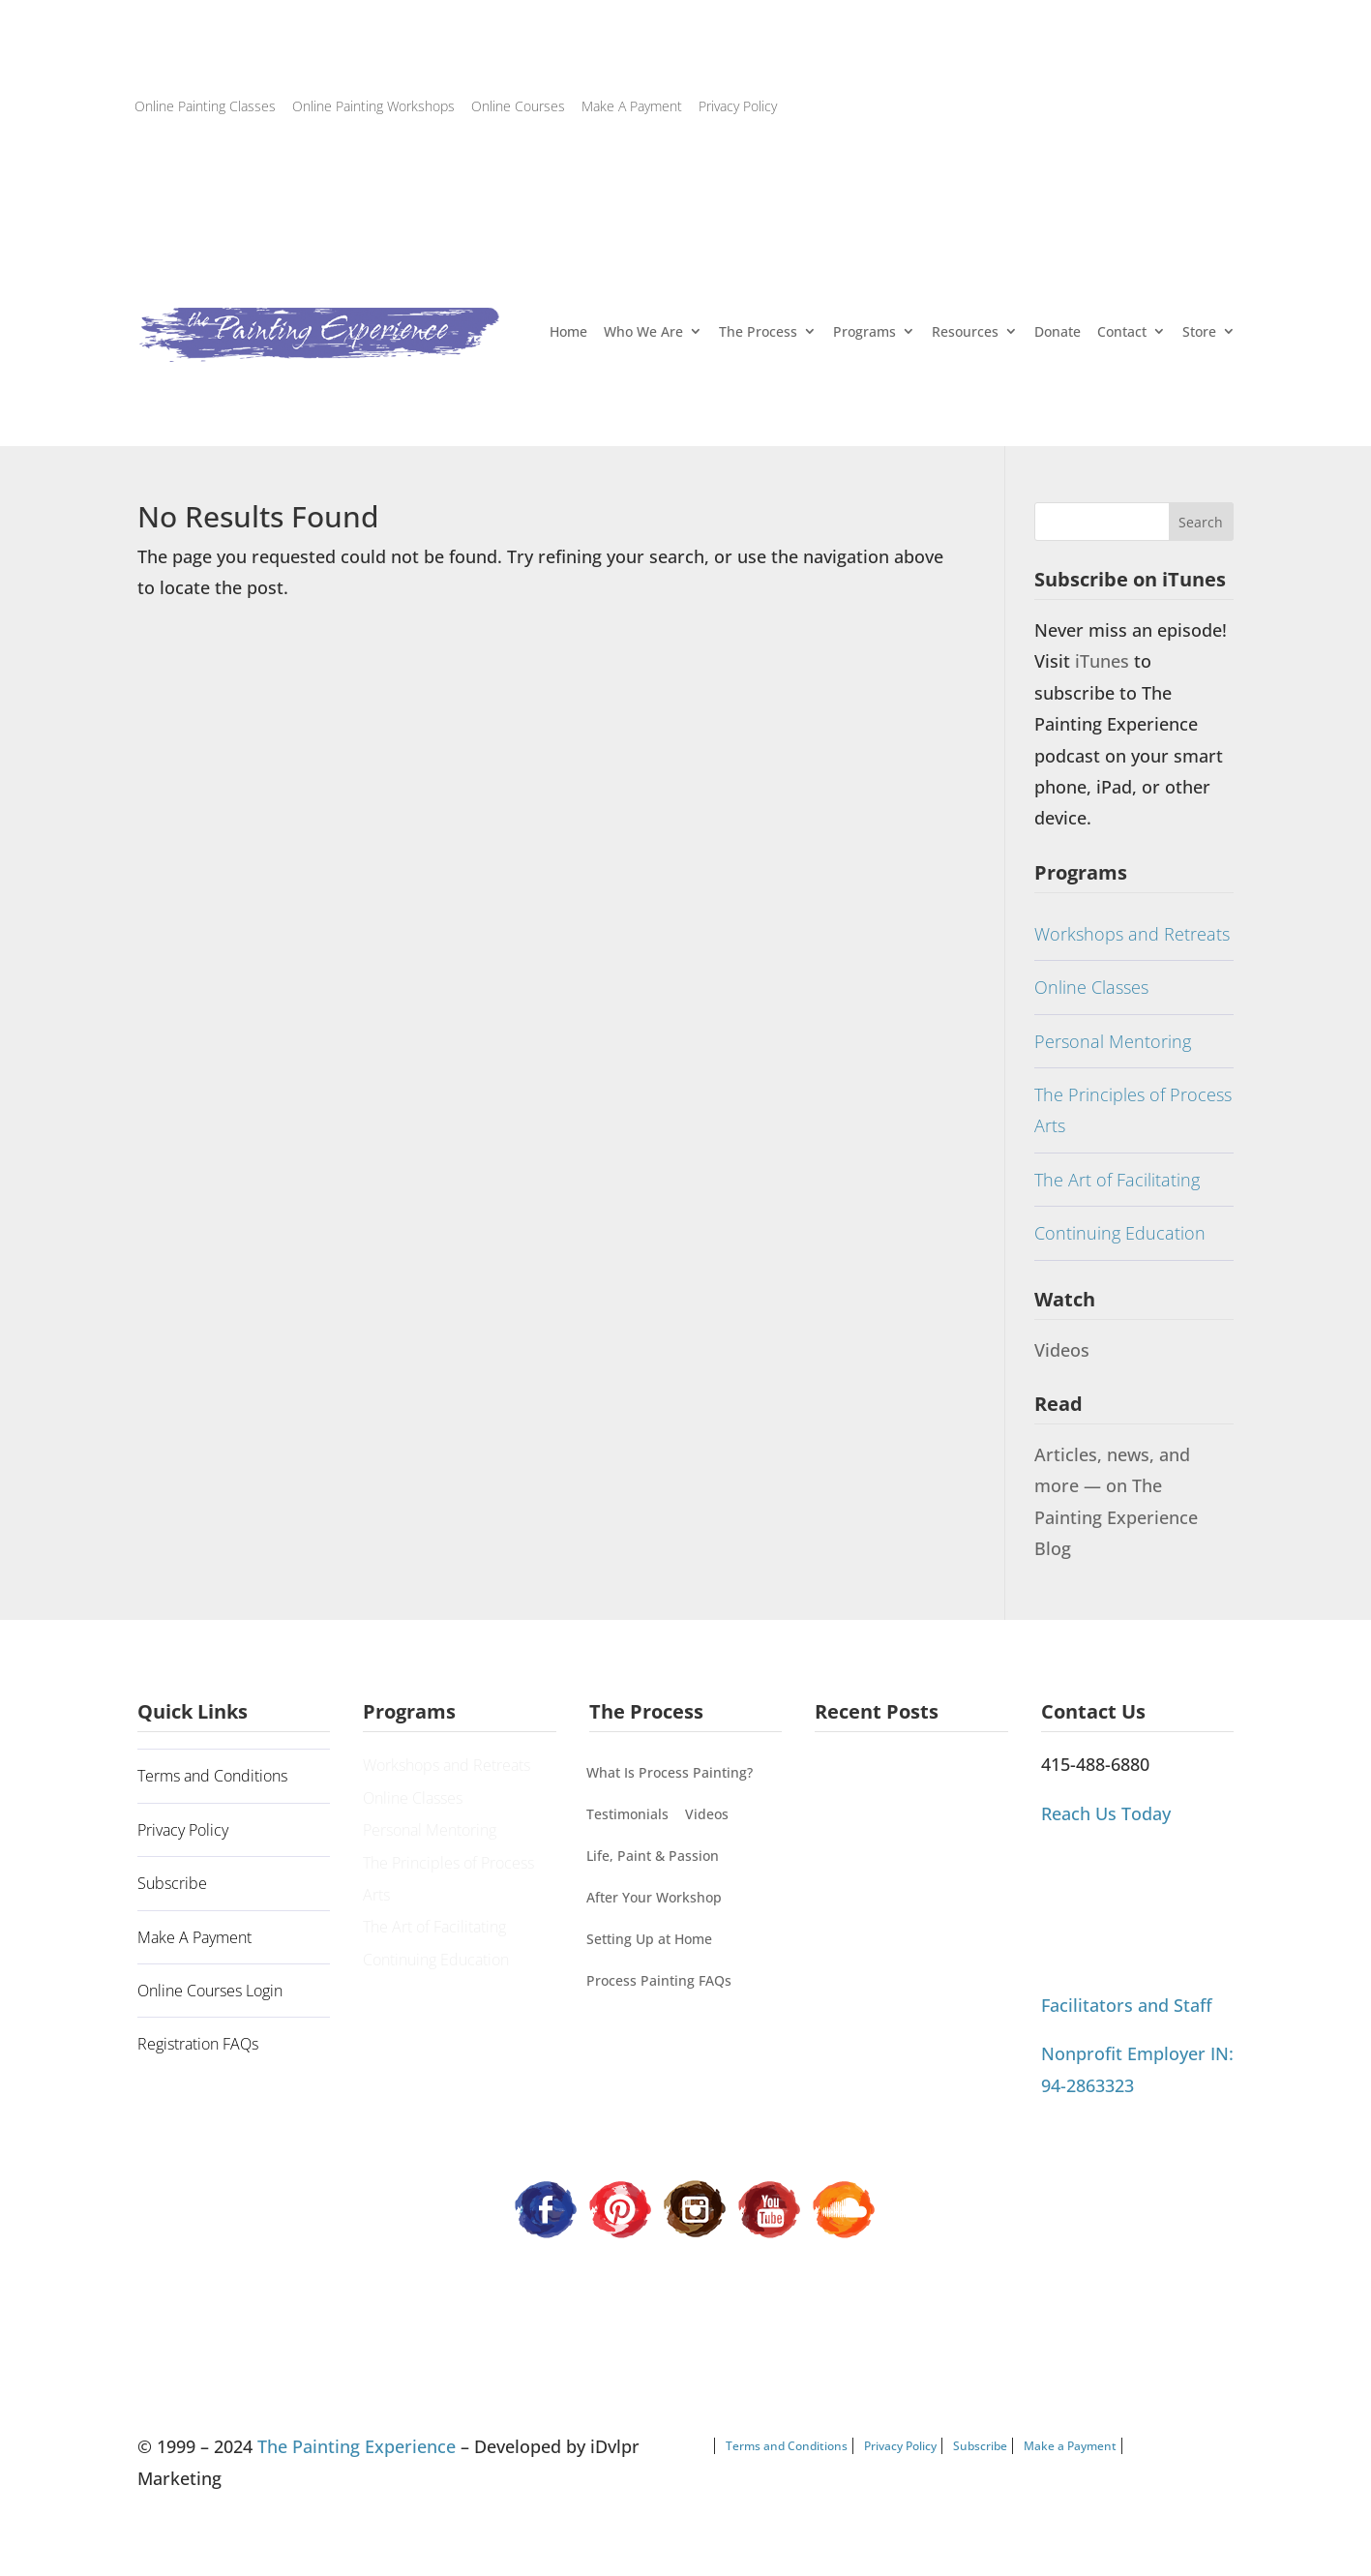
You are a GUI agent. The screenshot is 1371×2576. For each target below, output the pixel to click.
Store (1199, 331)
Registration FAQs (197, 2043)
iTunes (1104, 661)
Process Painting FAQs (658, 1980)
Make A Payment (631, 106)
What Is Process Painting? (669, 1772)
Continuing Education (1120, 1232)
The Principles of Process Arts (1133, 1110)
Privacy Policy (738, 106)
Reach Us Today (1106, 1813)
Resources (965, 331)
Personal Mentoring (1112, 1041)
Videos (1061, 1350)
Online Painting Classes (205, 106)
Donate (1057, 331)
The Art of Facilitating (1117, 1179)
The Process (758, 331)
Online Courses (518, 106)
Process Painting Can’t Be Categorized (900, 1877)
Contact (1122, 331)
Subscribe (172, 1883)
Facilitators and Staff (1126, 2005)
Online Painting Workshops (373, 106)
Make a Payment (1070, 2446)
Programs (864, 331)
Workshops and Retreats (1132, 933)
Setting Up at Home (649, 1939)
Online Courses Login (210, 1990)
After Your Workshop (654, 1897)
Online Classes (1091, 987)
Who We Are (643, 331)
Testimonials (627, 1814)
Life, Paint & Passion (652, 1855)
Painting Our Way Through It (909, 1819)
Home (568, 331)
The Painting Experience (356, 2446)
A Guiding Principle (881, 1775)
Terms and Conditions (212, 1775)
